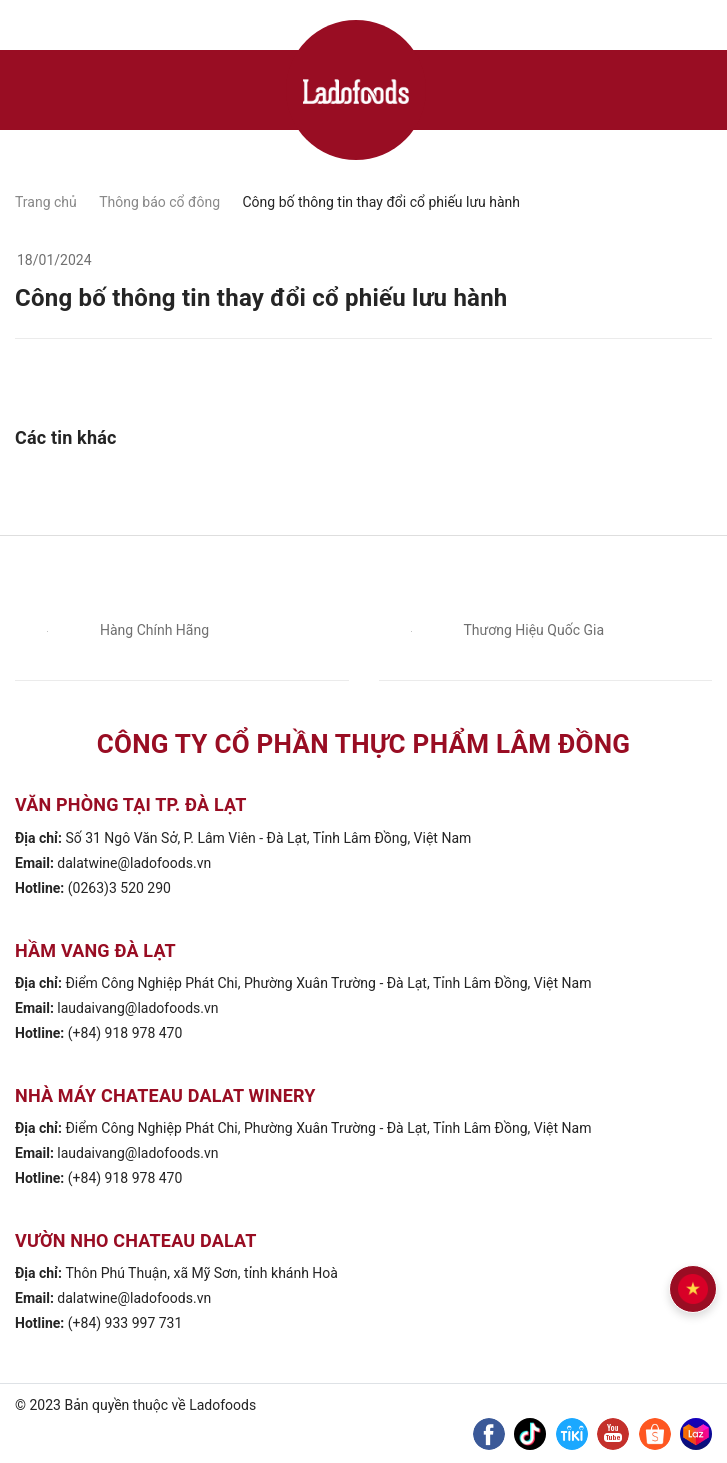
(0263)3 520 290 (119, 888)
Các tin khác (66, 437)
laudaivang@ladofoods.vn (137, 1008)
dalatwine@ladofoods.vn (134, 863)
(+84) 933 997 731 (125, 1323)
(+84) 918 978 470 (125, 1033)
